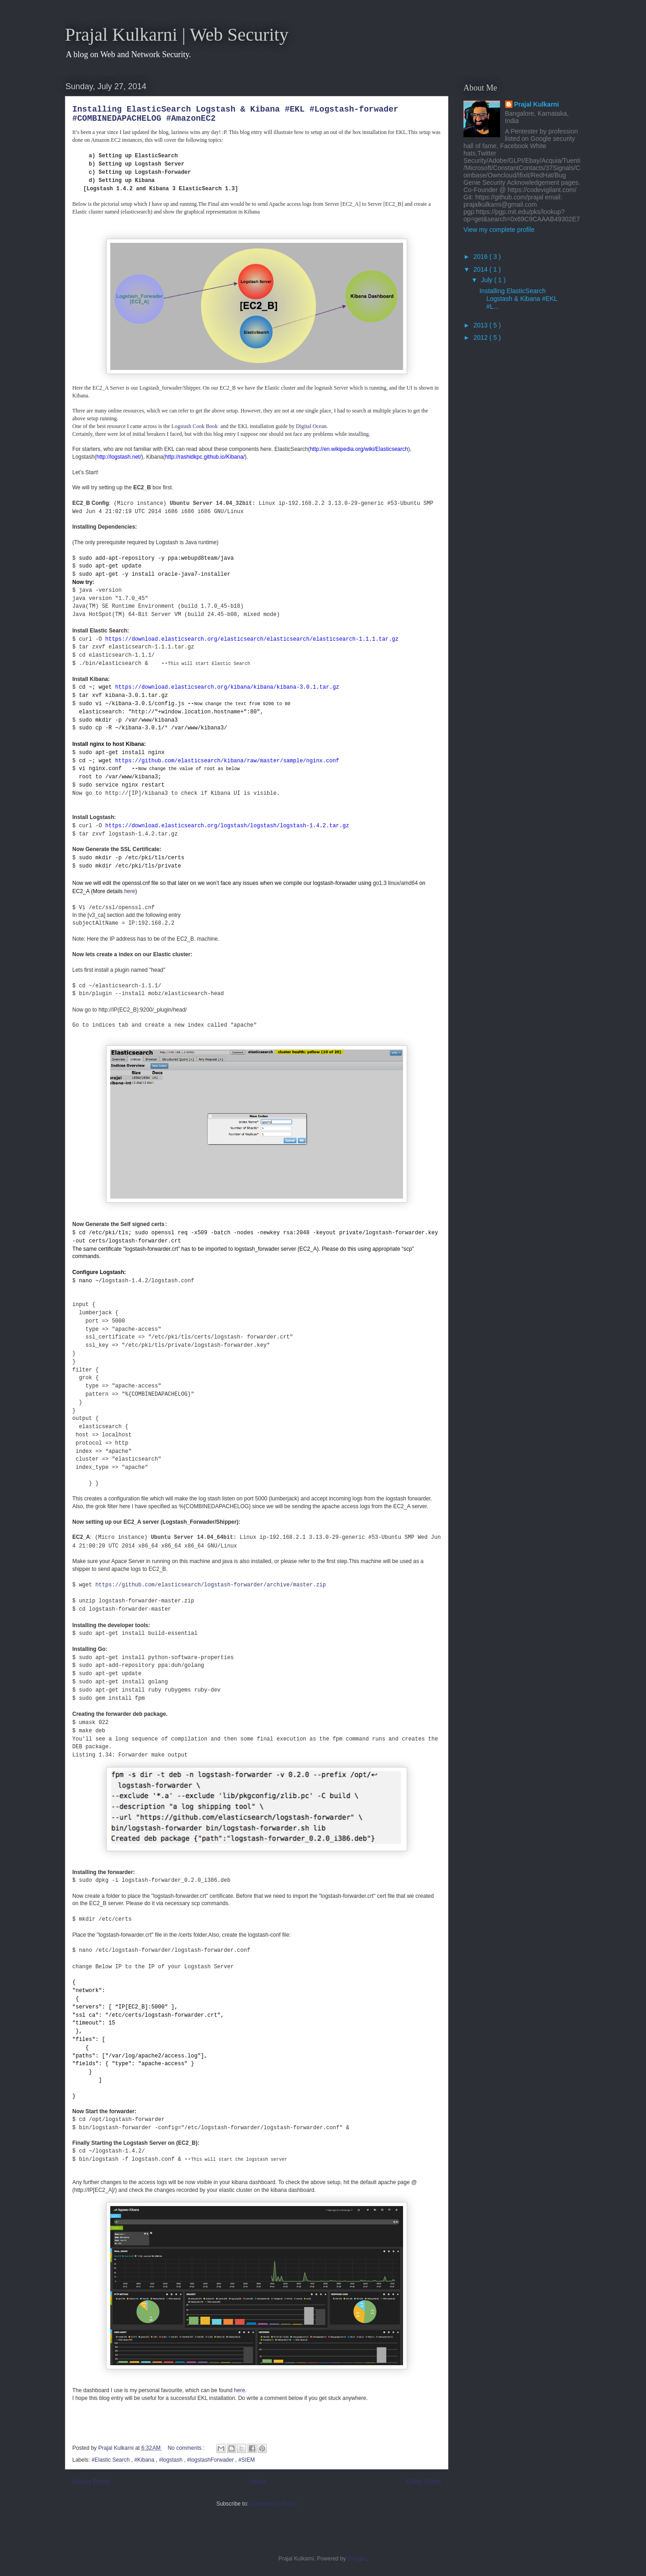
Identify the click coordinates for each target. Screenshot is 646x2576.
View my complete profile (498, 229)
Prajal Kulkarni (536, 104)
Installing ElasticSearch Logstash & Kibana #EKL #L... (518, 298)
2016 (482, 256)
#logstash (171, 2460)
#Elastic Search (111, 2460)
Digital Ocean (311, 426)
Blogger (356, 2558)
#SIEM (246, 2460)
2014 (482, 269)
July (487, 280)
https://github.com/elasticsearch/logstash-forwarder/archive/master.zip (210, 1585)
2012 (482, 337)
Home (258, 2481)
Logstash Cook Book (195, 426)
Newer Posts (91, 2481)
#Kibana (145, 2460)
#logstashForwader (211, 2460)
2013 (482, 325)
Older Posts (424, 2481)
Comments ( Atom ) (273, 2504)
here (129, 891)
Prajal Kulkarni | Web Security (176, 34)
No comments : (186, 2448)
